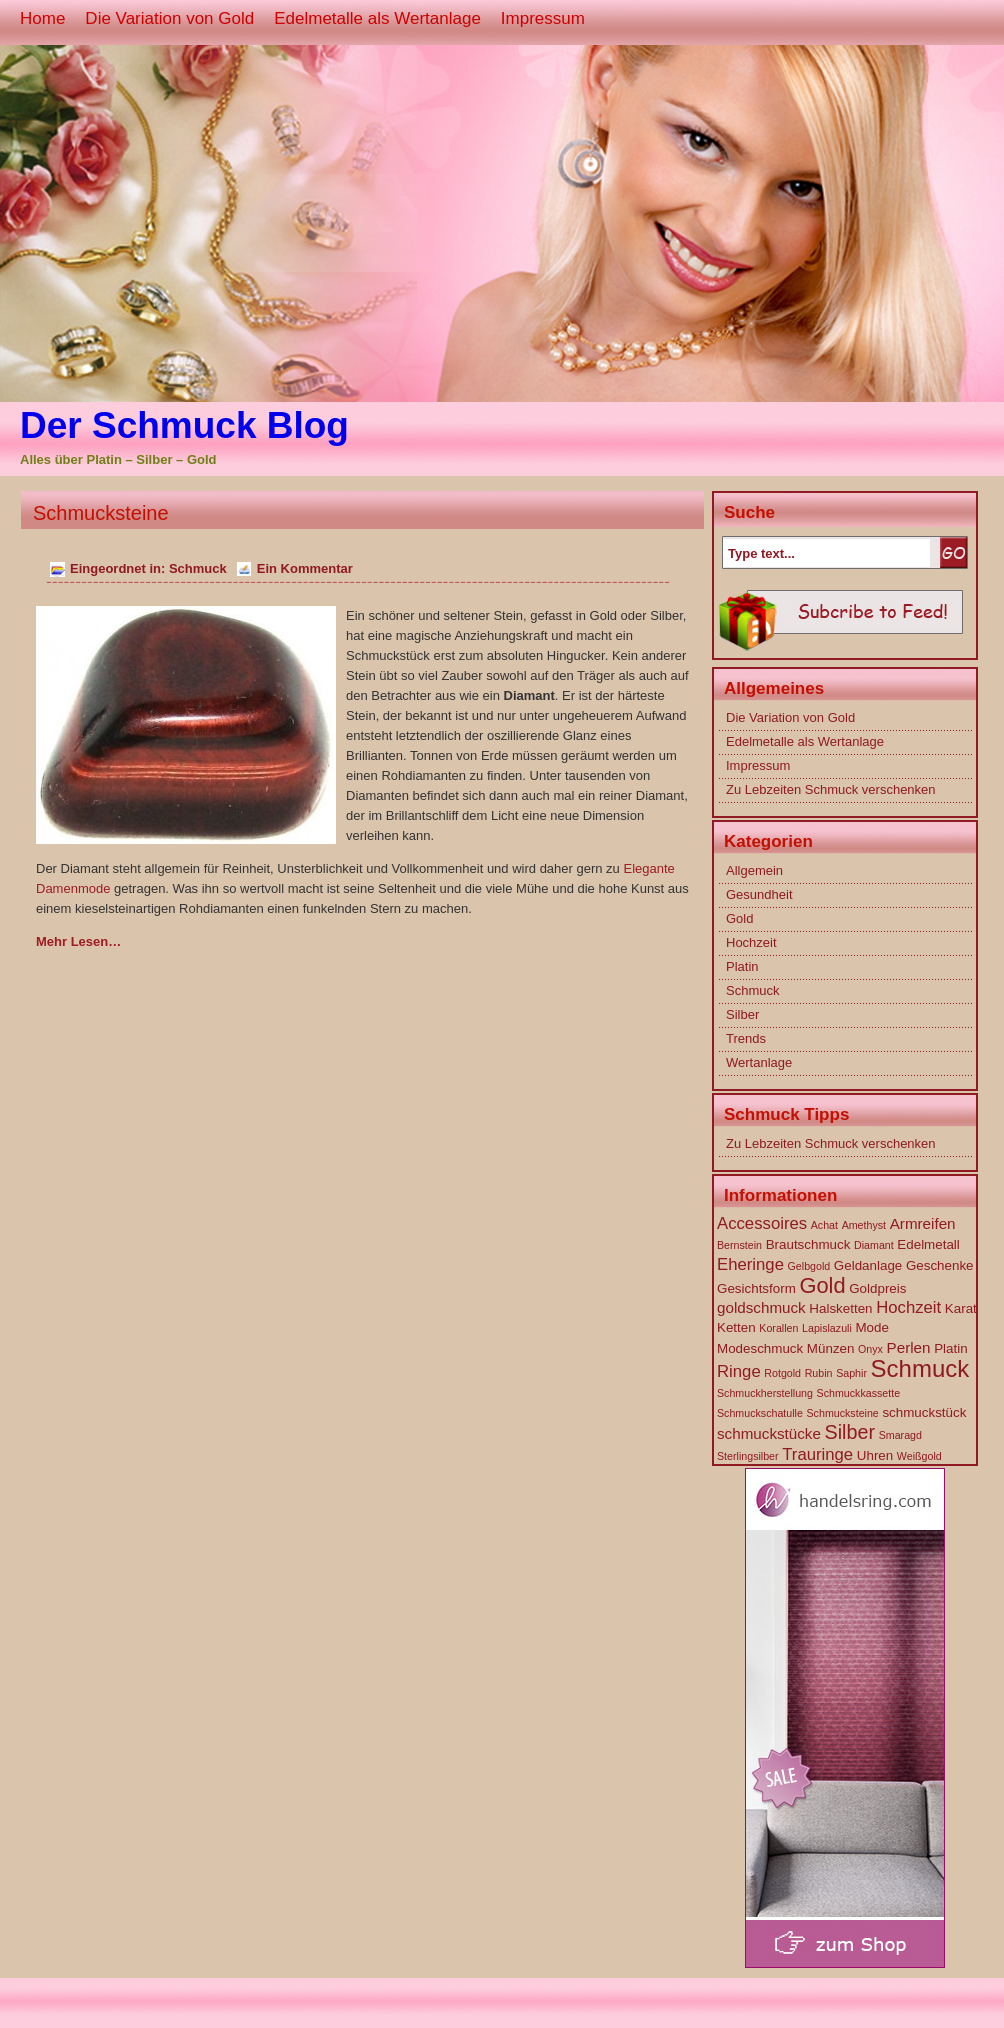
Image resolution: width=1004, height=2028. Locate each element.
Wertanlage (759, 1062)
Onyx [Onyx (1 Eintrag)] (870, 1349)
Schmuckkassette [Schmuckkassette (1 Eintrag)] (859, 1393)
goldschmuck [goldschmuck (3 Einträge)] (761, 1307)
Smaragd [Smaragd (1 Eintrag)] (900, 1435)
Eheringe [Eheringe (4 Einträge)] (750, 1264)
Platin (742, 966)
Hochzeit (751, 942)
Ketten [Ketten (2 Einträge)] (736, 1327)
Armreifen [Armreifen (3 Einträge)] (923, 1223)
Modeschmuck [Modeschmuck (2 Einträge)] (760, 1348)
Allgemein (754, 870)
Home (42, 18)
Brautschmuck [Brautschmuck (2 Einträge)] (808, 1244)
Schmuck (198, 568)
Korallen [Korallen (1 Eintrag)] (778, 1328)
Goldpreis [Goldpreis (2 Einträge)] (877, 1288)
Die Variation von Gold (169, 18)
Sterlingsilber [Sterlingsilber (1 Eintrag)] (748, 1456)
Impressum (543, 18)
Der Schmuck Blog (184, 425)
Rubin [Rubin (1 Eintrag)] (819, 1373)
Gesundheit (759, 894)
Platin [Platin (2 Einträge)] (950, 1348)
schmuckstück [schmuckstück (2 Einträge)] (924, 1412)
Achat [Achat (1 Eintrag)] (824, 1225)
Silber (742, 1014)
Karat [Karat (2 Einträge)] (961, 1308)
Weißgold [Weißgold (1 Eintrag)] (919, 1456)
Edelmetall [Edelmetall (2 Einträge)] (928, 1244)
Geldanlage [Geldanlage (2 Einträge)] (868, 1265)
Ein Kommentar (305, 568)
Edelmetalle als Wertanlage (377, 18)
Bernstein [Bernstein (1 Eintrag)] (739, 1245)
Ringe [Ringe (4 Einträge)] (739, 1371)
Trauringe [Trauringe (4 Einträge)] (817, 1454)
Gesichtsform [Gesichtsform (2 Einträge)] (756, 1288)
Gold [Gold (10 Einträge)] (822, 1285)
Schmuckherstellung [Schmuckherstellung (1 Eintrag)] (765, 1393)
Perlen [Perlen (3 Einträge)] (909, 1347)
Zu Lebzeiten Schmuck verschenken (831, 789)
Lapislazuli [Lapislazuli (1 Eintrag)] (827, 1328)
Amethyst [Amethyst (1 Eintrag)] (864, 1225)
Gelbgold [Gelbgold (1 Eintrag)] (809, 1266)
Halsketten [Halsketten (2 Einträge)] (840, 1308)
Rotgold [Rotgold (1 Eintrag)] (782, 1373)
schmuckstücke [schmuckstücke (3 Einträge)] (769, 1433)
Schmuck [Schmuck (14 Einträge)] (920, 1368)
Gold (739, 918)
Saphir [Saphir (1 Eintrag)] (851, 1373)
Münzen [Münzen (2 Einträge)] (831, 1348)
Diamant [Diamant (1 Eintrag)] (874, 1245)
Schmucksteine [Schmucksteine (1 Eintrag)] (843, 1413)
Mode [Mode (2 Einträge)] (871, 1327)
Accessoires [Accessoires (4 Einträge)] (762, 1223)
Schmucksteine (101, 513)
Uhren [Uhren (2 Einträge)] (875, 1455)
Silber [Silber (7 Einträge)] (850, 1432)
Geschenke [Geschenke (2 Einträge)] (940, 1265)
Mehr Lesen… (78, 941)
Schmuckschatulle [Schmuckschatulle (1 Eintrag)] (760, 1413)
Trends (746, 1038)
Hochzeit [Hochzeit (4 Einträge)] (908, 1307)
